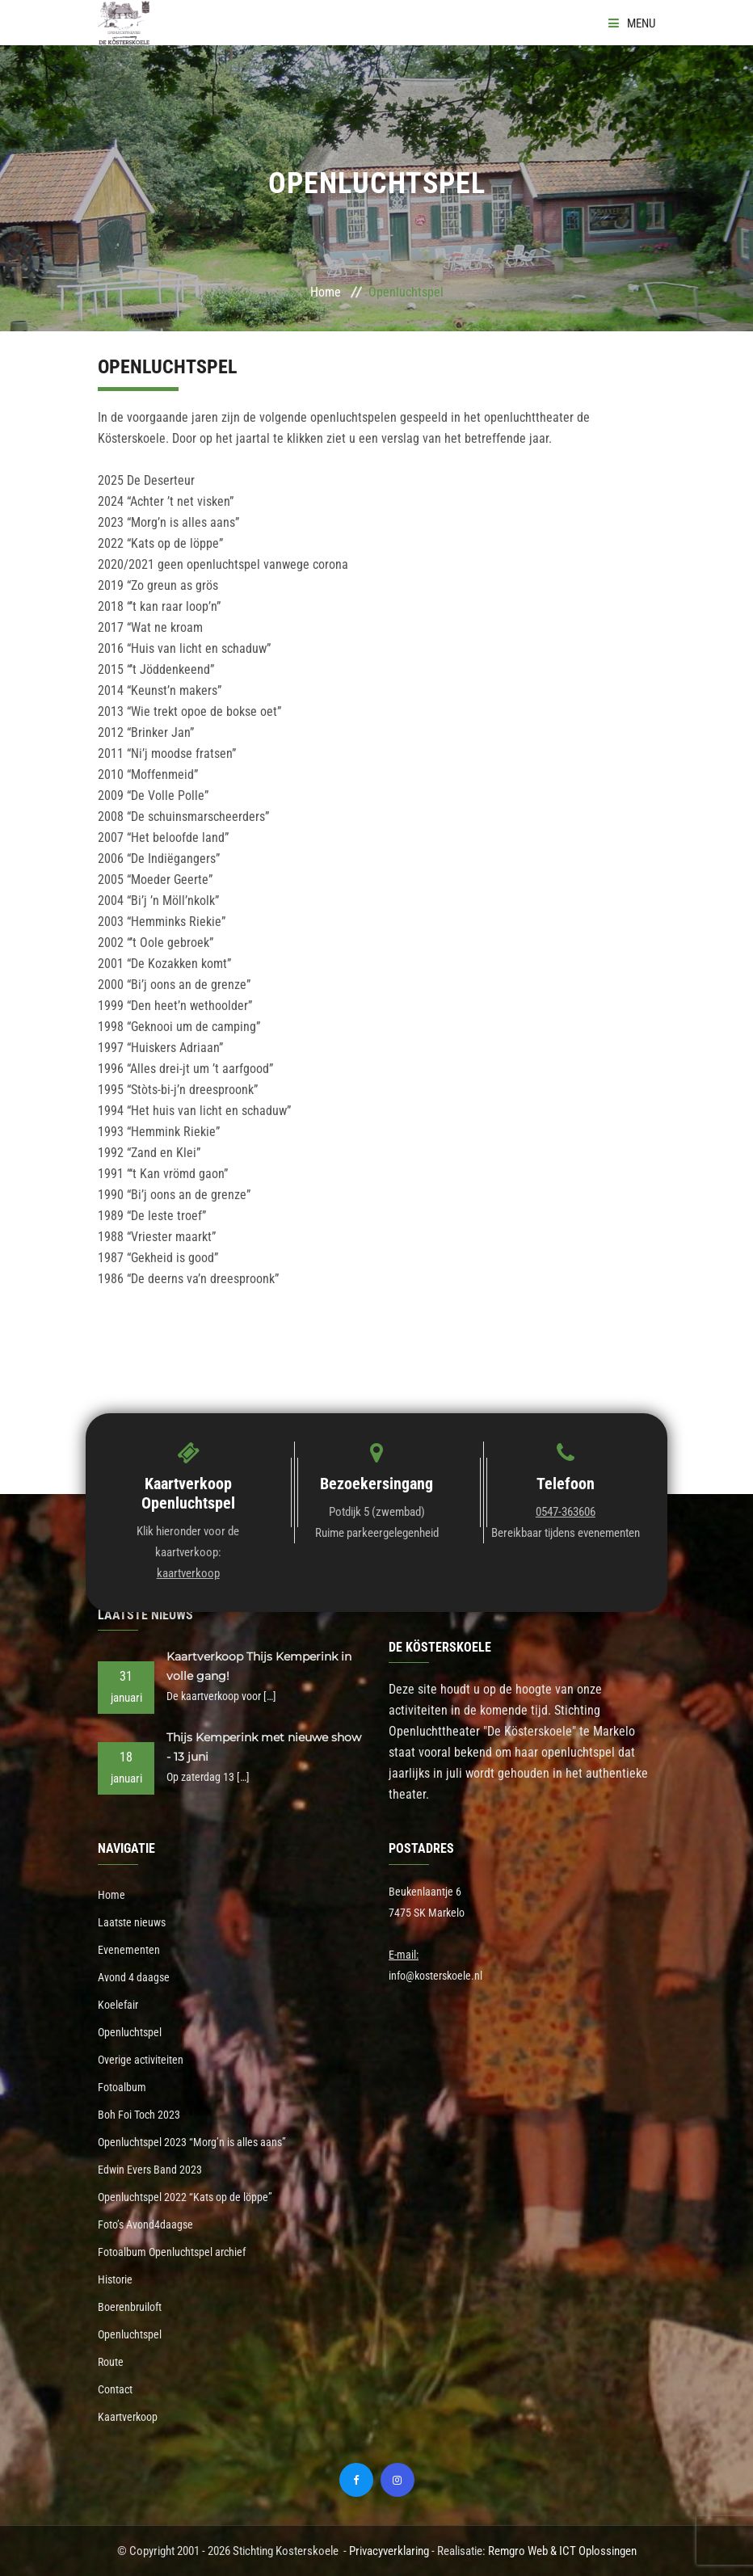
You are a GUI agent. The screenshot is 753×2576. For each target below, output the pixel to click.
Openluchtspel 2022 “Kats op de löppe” (185, 2197)
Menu (631, 23)
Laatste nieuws (132, 1922)
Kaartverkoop (128, 2416)
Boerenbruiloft (130, 2306)
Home (325, 292)
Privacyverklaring (389, 2551)
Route (111, 2361)
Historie (115, 2279)
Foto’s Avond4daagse (145, 2224)
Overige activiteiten (140, 2059)
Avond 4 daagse (134, 1977)
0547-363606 (565, 1512)
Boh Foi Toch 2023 (139, 2114)
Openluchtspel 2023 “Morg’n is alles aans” (192, 2142)
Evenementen (129, 1949)
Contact (115, 2389)
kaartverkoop (188, 1573)
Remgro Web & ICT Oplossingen (562, 2551)
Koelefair (118, 2004)
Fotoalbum (122, 2087)
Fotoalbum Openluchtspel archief (172, 2252)
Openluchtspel (130, 2032)
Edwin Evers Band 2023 (150, 2169)
